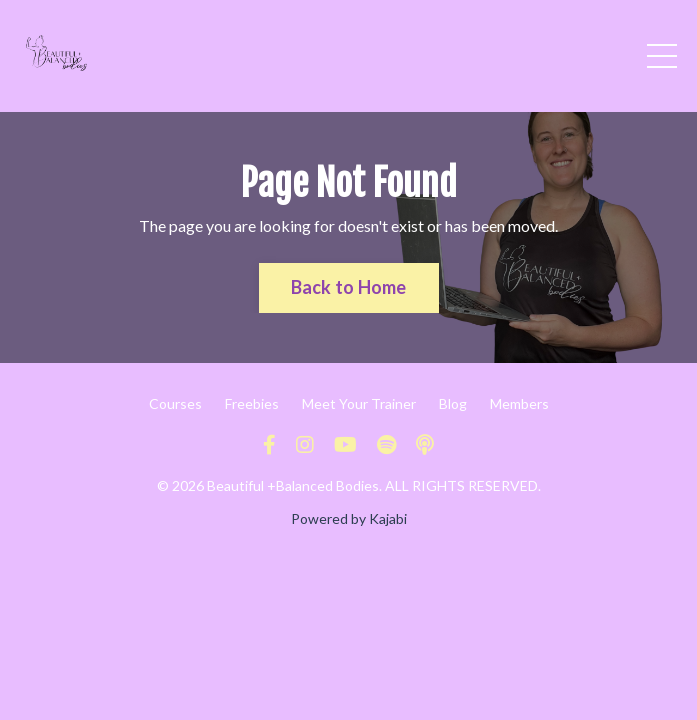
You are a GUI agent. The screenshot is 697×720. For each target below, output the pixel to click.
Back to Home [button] (349, 287)
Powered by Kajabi (349, 518)
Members (519, 403)
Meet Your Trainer (359, 403)
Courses (175, 403)
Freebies (252, 403)
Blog (453, 403)
